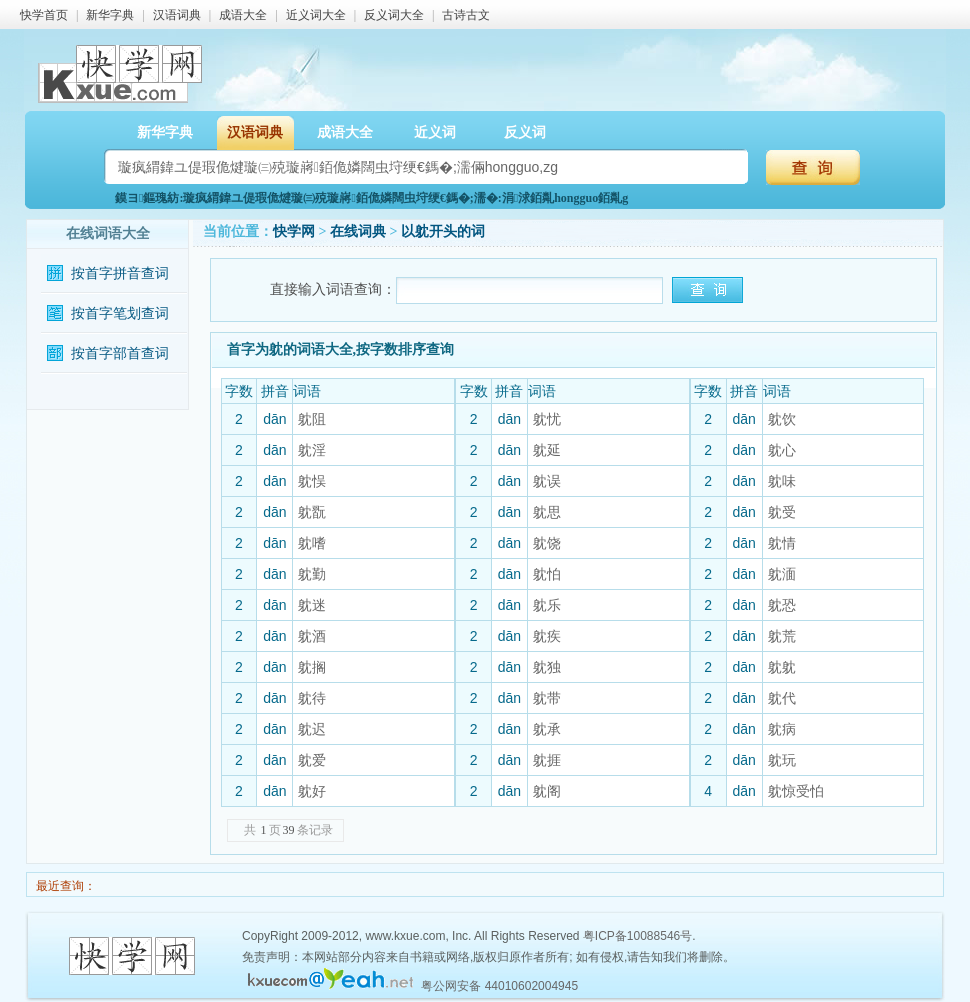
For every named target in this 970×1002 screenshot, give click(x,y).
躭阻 (312, 419)
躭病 (782, 729)
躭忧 (547, 419)
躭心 (782, 450)
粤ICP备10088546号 (637, 936)
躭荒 (782, 636)
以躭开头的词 (443, 231)
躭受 (782, 512)
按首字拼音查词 (120, 273)
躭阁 (547, 791)
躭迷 (312, 605)
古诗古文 (466, 15)
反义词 (525, 132)
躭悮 (312, 481)
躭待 (312, 698)
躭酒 (312, 636)
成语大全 (243, 15)
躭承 (547, 729)
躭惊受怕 (796, 791)
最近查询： (64, 886)
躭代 (782, 698)
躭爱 (312, 760)
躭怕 (547, 574)
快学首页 (44, 15)
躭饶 (547, 543)
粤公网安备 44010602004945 (499, 986)
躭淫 (312, 450)
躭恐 (782, 605)
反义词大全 (394, 15)
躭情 (782, 543)
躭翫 (312, 512)
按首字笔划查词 (120, 313)
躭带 (547, 698)
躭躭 (782, 667)
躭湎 (782, 574)
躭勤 (312, 574)
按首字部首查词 (120, 353)
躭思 (547, 512)
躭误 (547, 481)
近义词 (435, 132)
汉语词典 (177, 15)
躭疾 (547, 636)
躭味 (782, 481)
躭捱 (547, 760)
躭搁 (312, 667)
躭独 (547, 667)
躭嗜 (312, 543)
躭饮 (782, 419)
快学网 (294, 231)
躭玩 (782, 760)
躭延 (547, 450)
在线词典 (358, 231)
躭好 (312, 791)
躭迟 (312, 729)
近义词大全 (316, 15)
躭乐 (547, 605)
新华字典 (110, 15)
